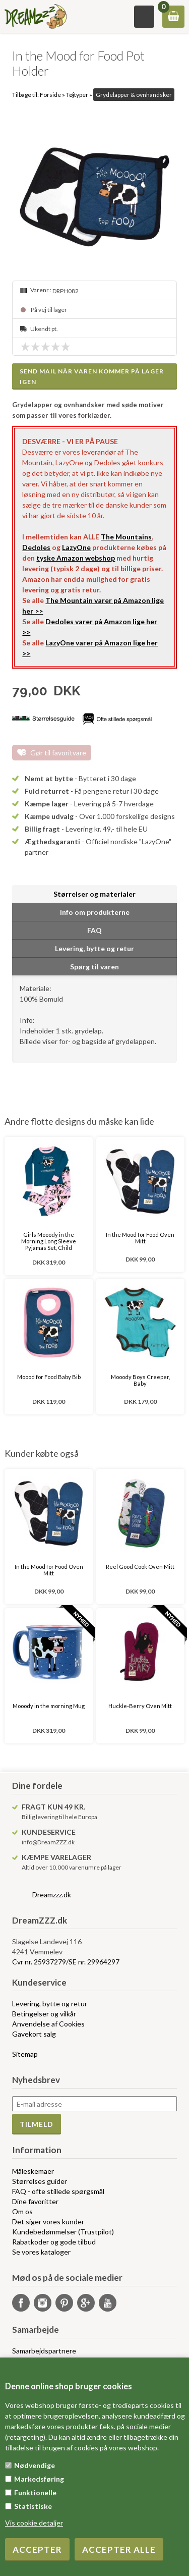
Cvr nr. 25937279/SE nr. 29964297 (65, 1961)
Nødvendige (34, 2465)
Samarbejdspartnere (44, 2350)
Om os (22, 2211)
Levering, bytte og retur (49, 2003)
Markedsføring (39, 2479)
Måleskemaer (33, 2171)
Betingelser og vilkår (44, 2013)
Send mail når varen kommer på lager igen (92, 376)
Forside (50, 94)
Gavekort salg (34, 2034)
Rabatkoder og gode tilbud (54, 2241)
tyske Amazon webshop (75, 558)
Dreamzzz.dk (51, 1894)
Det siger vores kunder (48, 2221)
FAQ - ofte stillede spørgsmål (58, 2191)
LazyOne (76, 547)
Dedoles (36, 547)
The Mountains (126, 536)
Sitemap (25, 2054)
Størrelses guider (39, 2181)
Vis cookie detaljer (34, 2522)
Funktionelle (35, 2492)
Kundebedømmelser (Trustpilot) (63, 2231)
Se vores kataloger (41, 2252)
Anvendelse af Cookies (48, 2023)
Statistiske (33, 2506)
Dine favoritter (35, 2201)
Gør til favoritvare (58, 752)
